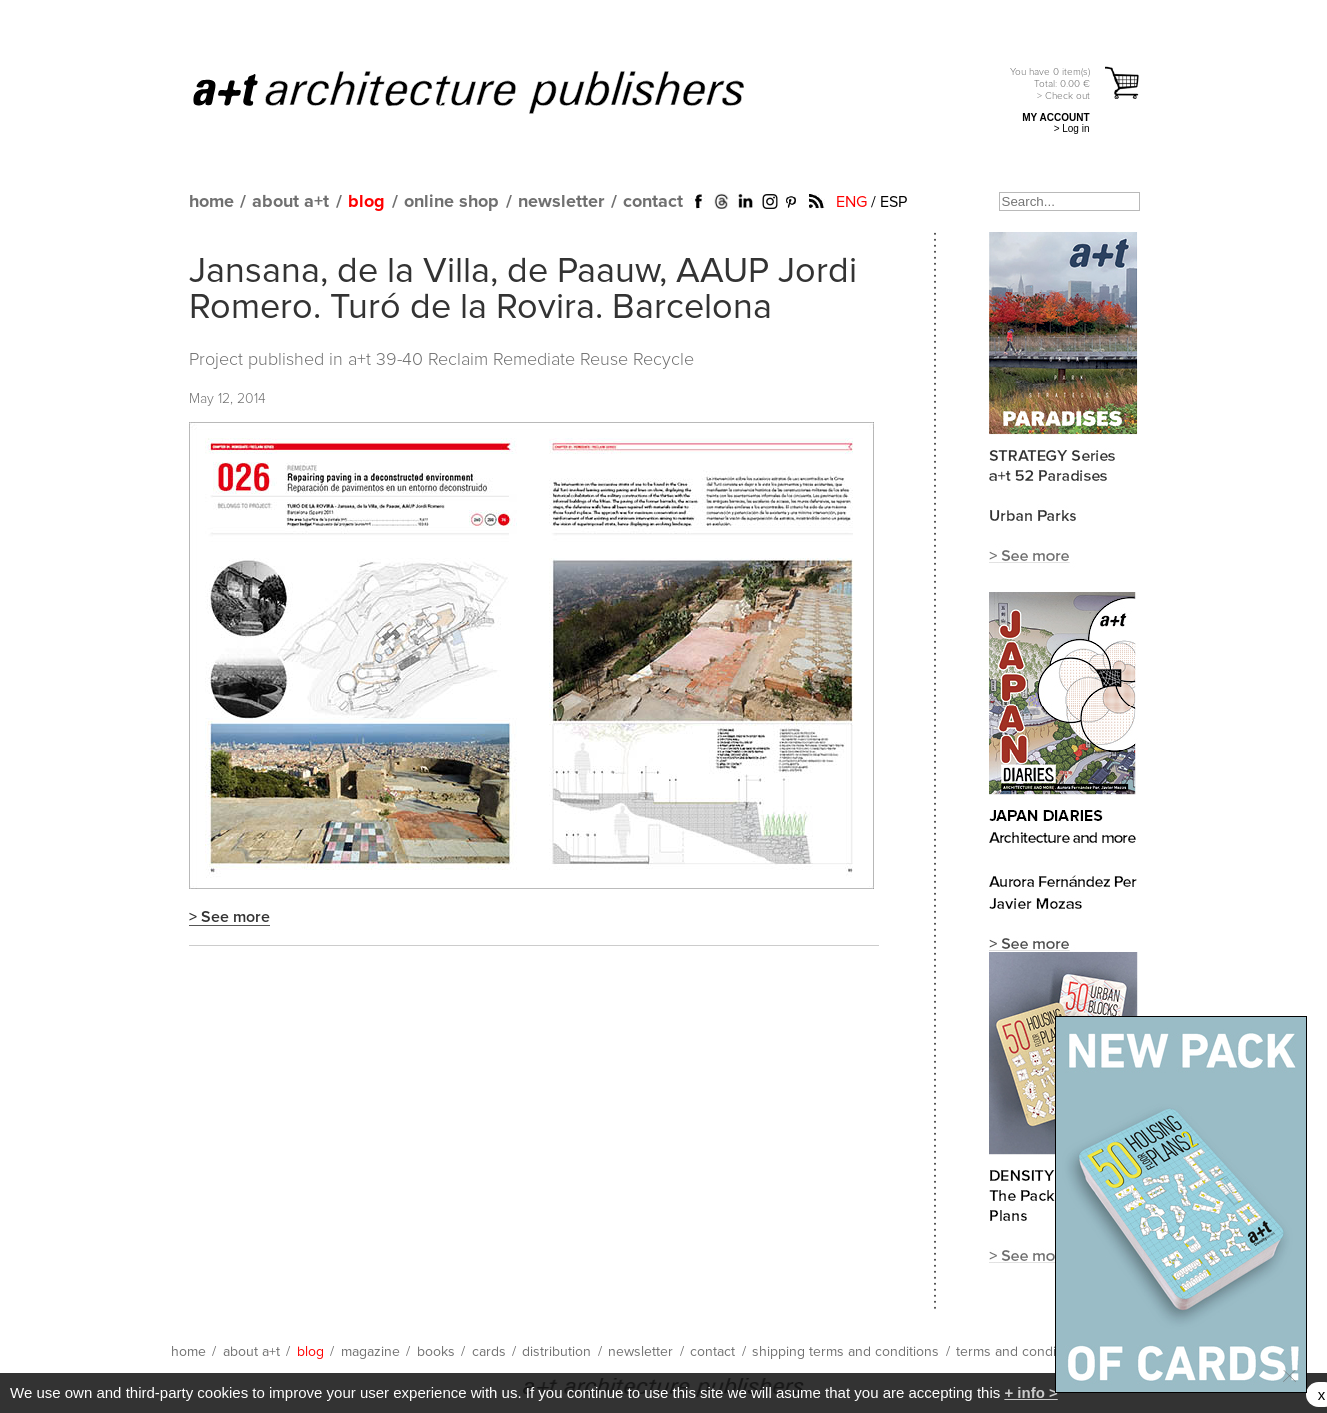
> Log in (1072, 128)
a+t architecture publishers (493, 91)
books (436, 1352)
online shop (451, 202)
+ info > (1030, 1392)
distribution (556, 1352)
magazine (370, 1352)
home (211, 202)
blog (366, 202)
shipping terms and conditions (845, 1352)
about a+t (290, 202)
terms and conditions (1021, 1352)
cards (489, 1352)
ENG (851, 202)
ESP (893, 202)
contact (653, 202)
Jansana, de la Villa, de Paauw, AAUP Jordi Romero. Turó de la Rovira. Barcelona (523, 290)
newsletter (561, 202)
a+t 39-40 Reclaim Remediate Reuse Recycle (521, 360)
